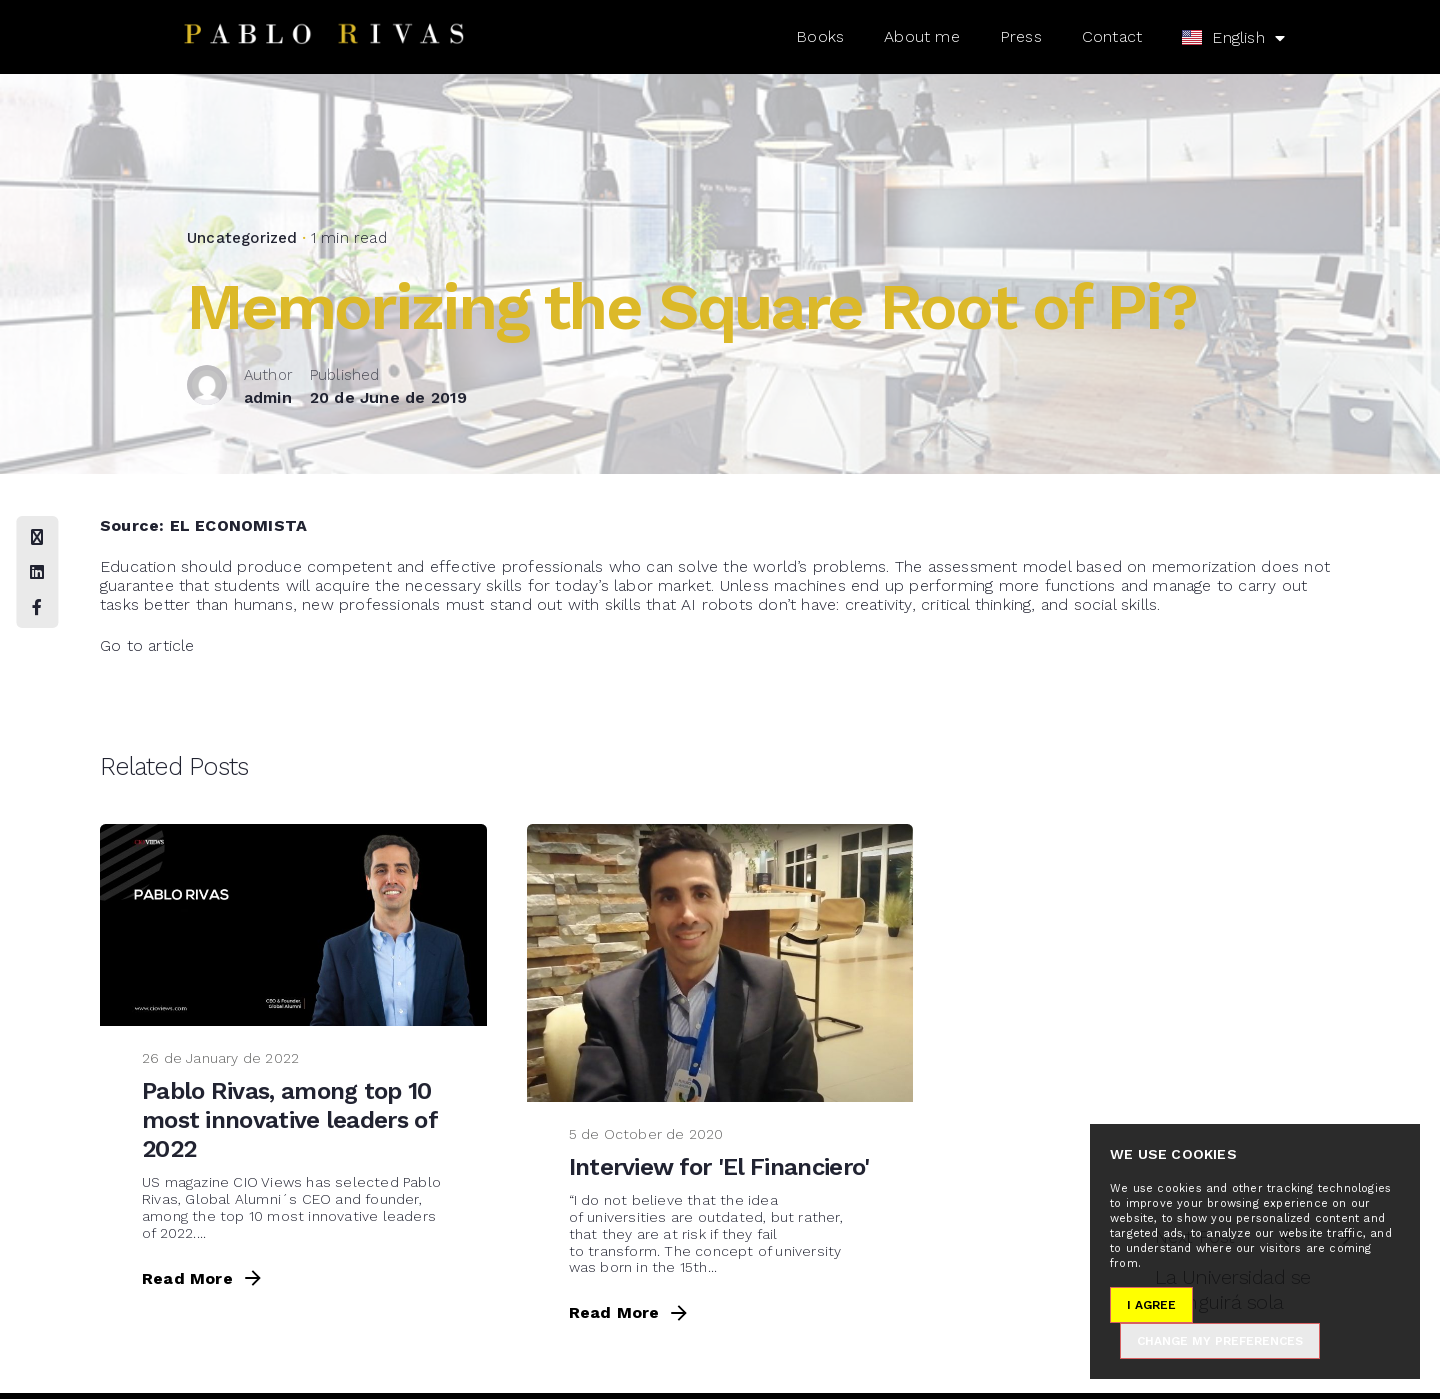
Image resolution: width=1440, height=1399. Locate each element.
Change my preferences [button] (1220, 1341)
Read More (203, 1278)
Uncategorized (242, 238)
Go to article (147, 645)
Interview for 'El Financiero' (719, 1167)
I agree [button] (1151, 1305)
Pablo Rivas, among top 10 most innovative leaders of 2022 (289, 1120)
